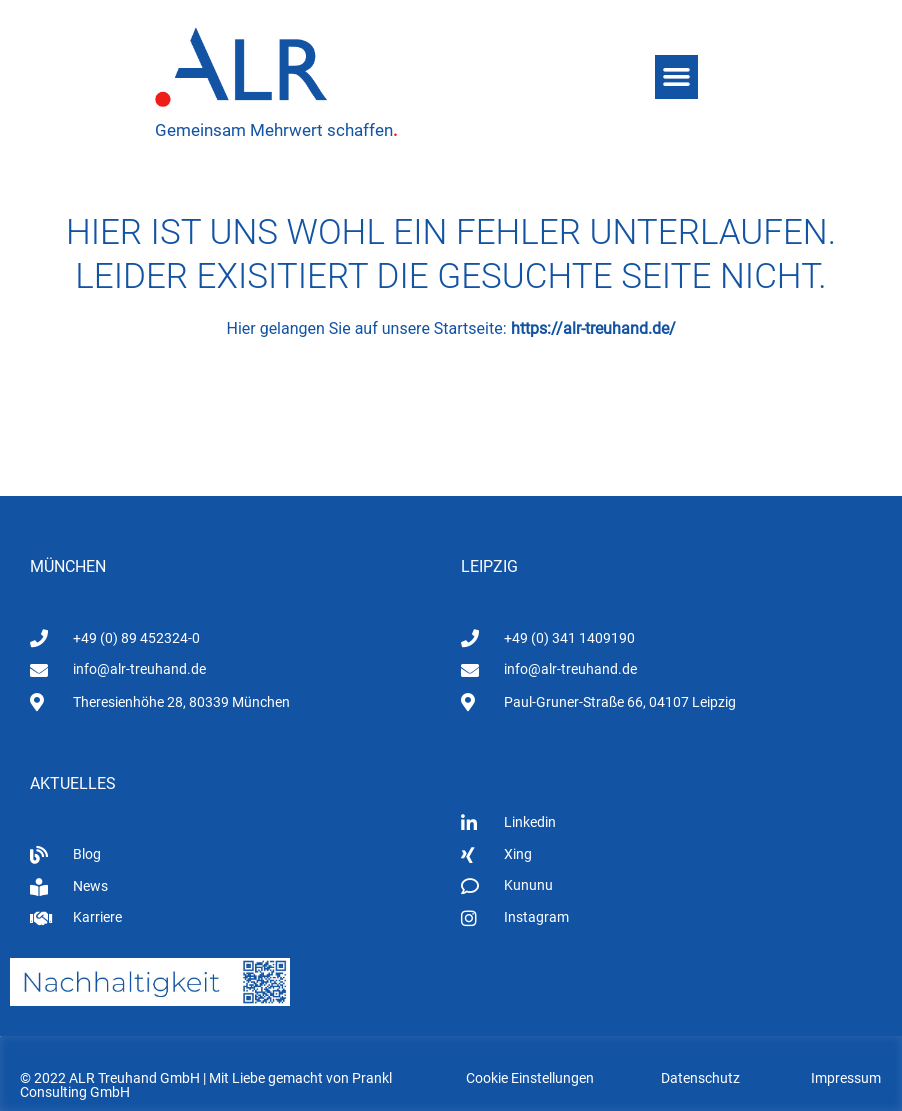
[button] (677, 77)
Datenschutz (700, 1078)
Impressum (846, 1078)
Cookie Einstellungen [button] (530, 1078)
